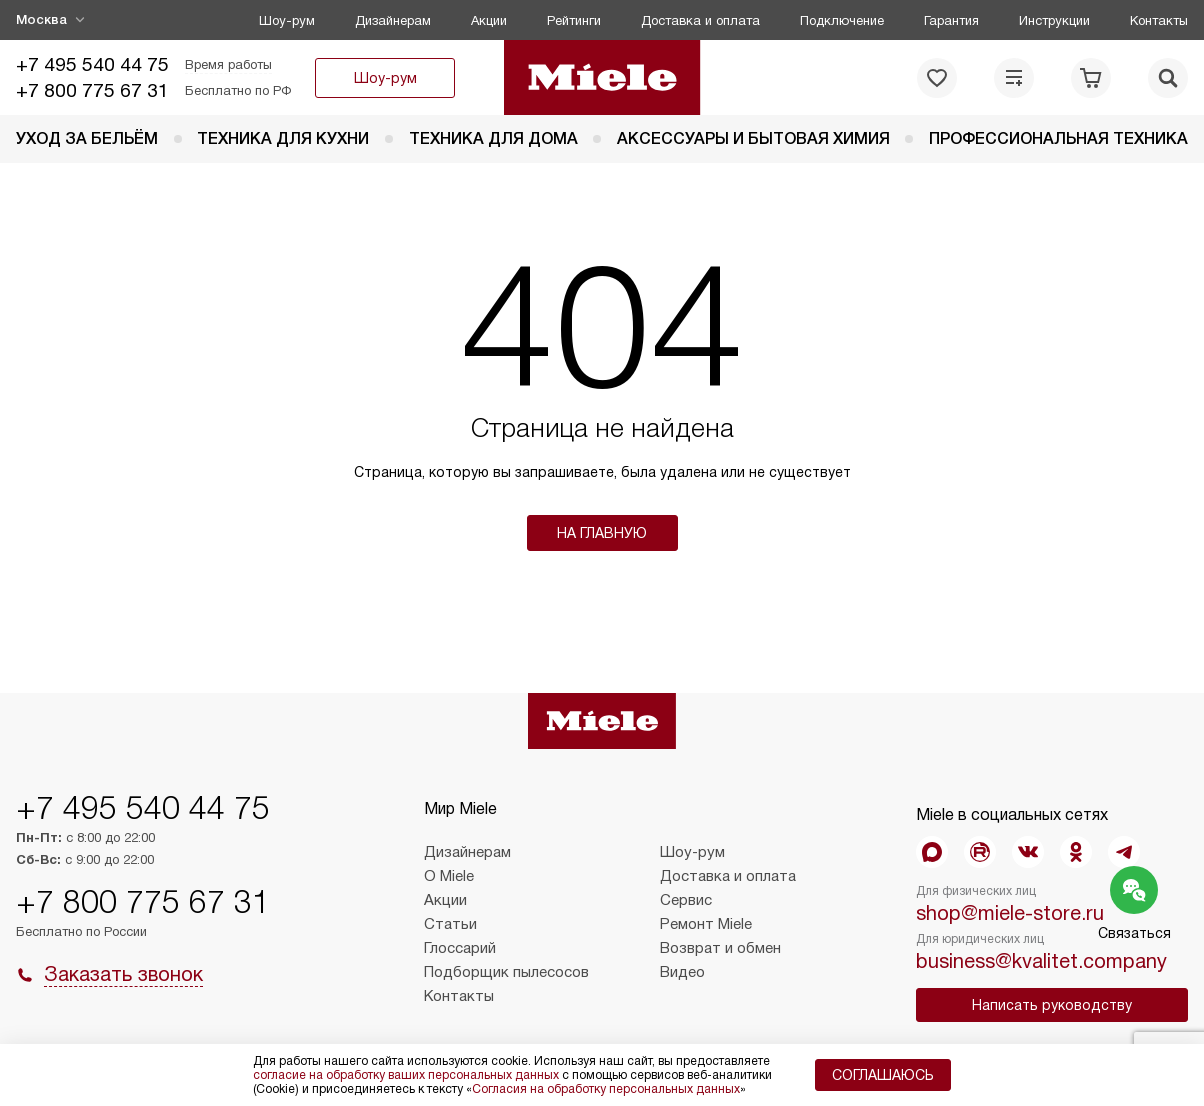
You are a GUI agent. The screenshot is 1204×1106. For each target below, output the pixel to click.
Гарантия (951, 20)
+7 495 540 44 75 (92, 64)
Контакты (1159, 20)
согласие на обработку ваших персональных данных (406, 1075)
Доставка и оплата (700, 20)
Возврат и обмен (720, 948)
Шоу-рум (287, 20)
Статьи (450, 924)
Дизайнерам (393, 20)
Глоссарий (460, 948)
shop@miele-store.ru (1010, 913)
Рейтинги (574, 20)
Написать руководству (1052, 1005)
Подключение (842, 20)
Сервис (686, 900)
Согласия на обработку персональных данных (606, 1089)
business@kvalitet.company (1041, 961)
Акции (489, 20)
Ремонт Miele (706, 924)
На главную (602, 533)
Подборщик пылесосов (506, 972)
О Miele (449, 876)
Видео (682, 972)
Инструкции (1054, 20)
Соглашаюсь (883, 1075)
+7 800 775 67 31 (92, 90)
